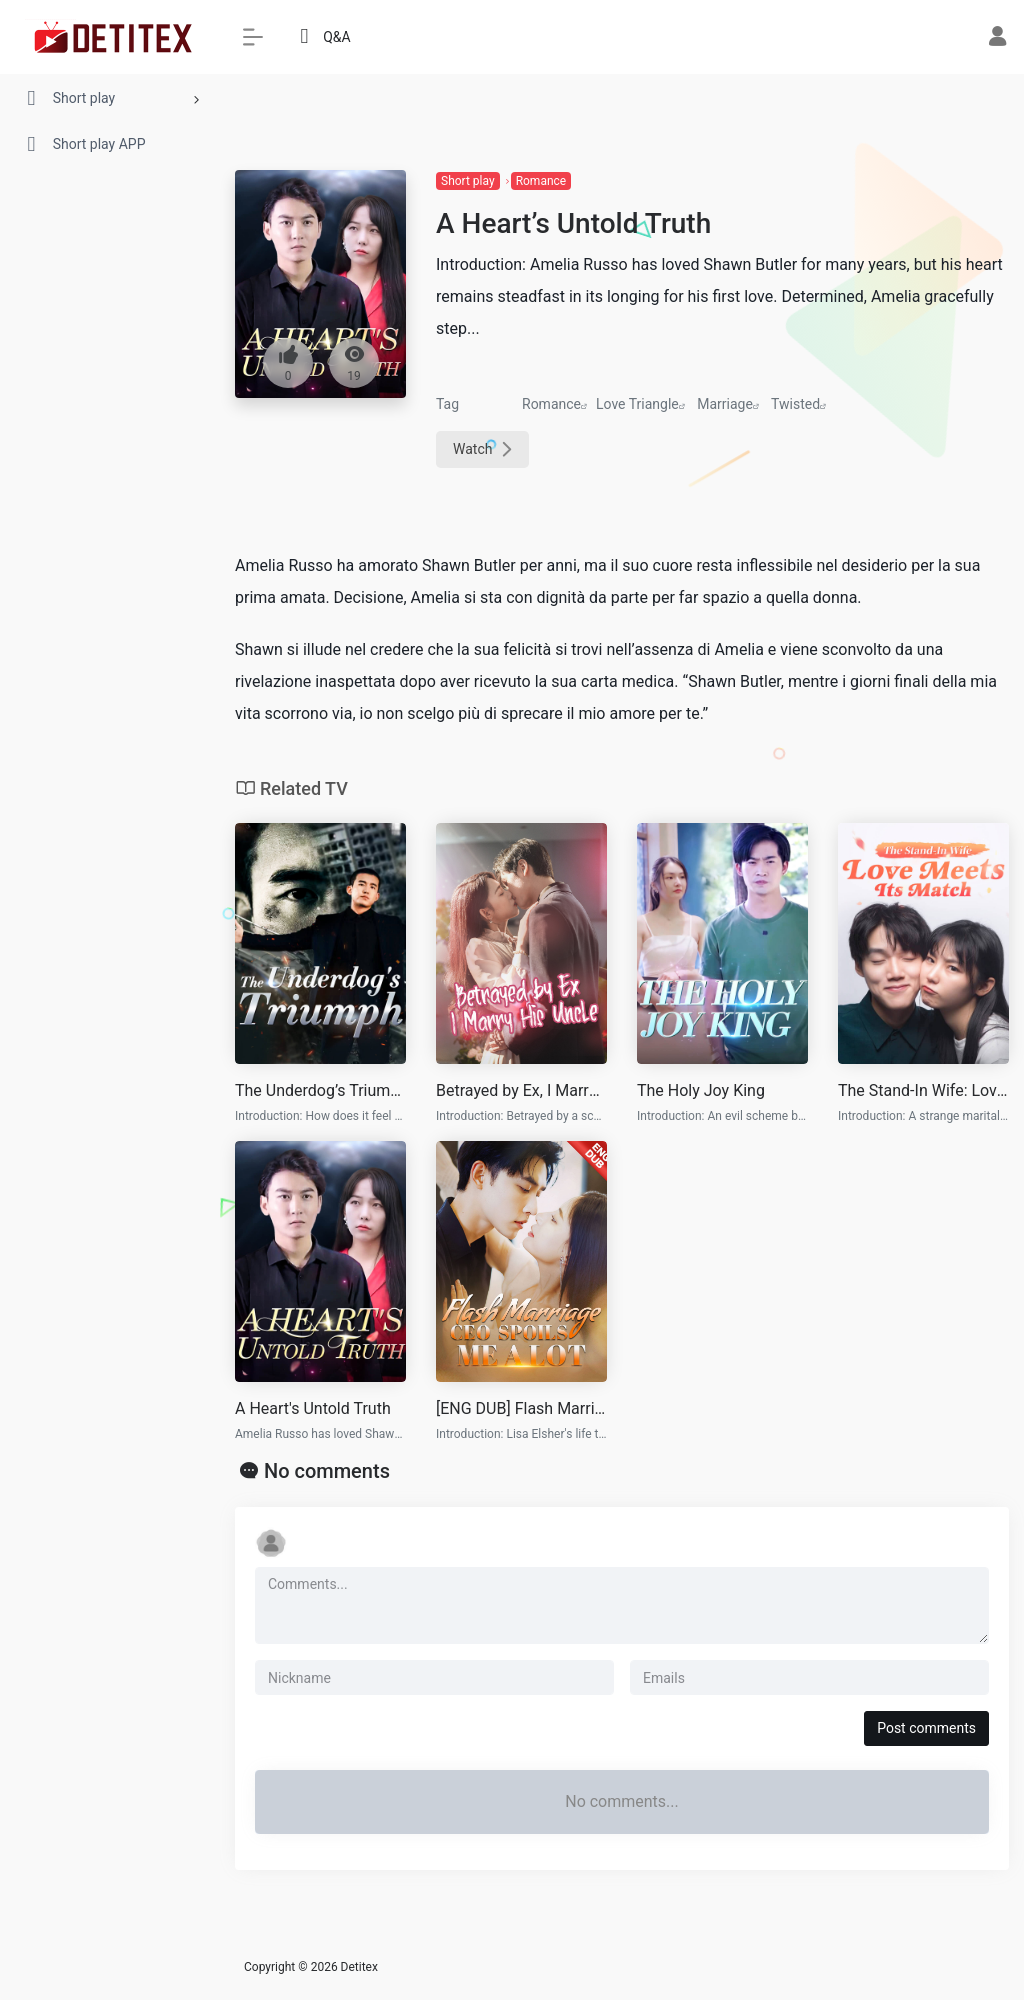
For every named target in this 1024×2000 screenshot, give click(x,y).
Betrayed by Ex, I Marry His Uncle (521, 1090)
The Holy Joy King (701, 1090)
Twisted (795, 404)
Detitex (359, 1967)
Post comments (926, 1728)
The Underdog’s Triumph (320, 1090)
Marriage (725, 404)
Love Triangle (637, 404)
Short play (468, 181)
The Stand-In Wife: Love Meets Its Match (923, 1090)
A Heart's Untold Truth (313, 1408)
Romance (541, 181)
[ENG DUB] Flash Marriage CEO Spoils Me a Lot (521, 1408)
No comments (327, 1471)
